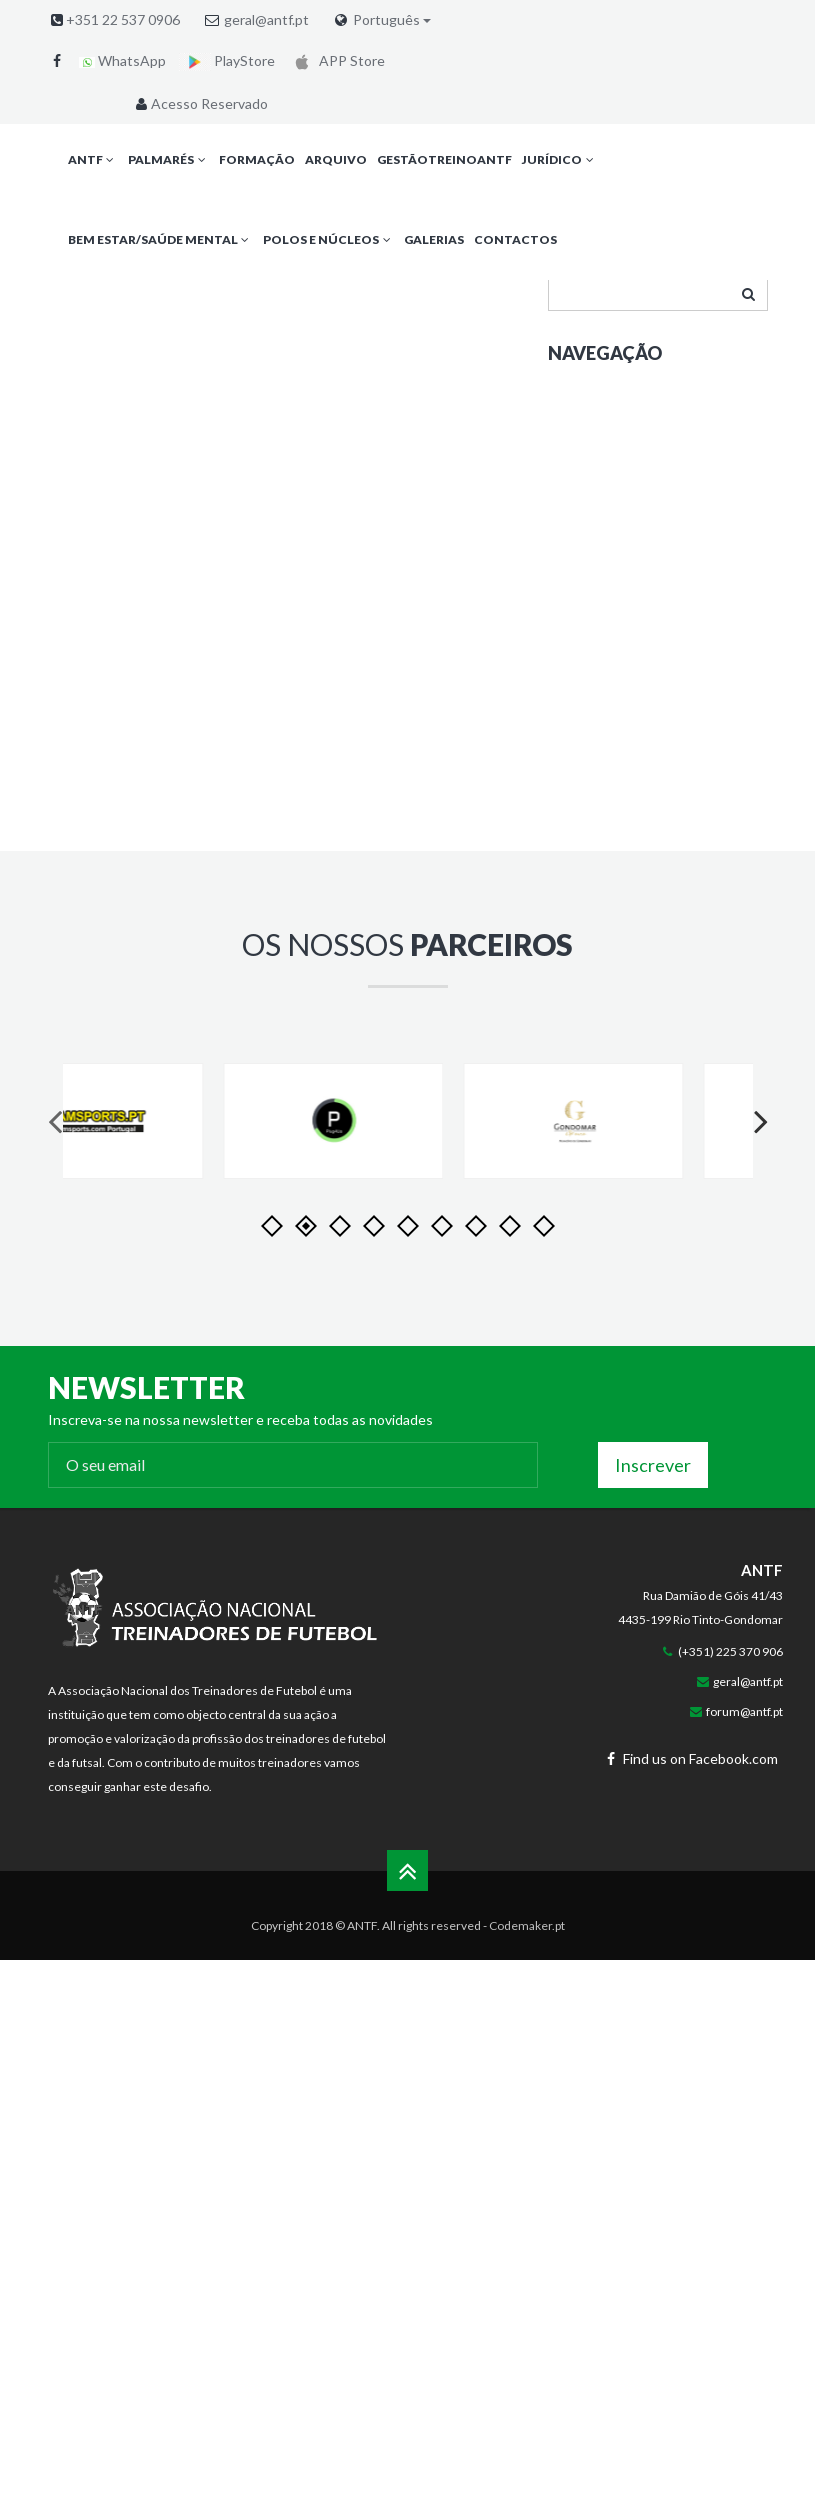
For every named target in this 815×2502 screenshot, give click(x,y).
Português (392, 20)
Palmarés (168, 159)
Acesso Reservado (200, 103)
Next (752, 1140)
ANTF (93, 159)
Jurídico (559, 159)
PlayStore (227, 60)
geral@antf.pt (266, 19)
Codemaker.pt (527, 1925)
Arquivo (336, 159)
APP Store (336, 60)
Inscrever (653, 1465)
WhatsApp (122, 60)
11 (544, 1226)
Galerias (434, 239)
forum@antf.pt (744, 1711)
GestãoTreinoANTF (444, 159)
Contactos (515, 239)
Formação (257, 159)
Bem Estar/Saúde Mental (160, 239)
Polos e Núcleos (328, 239)
